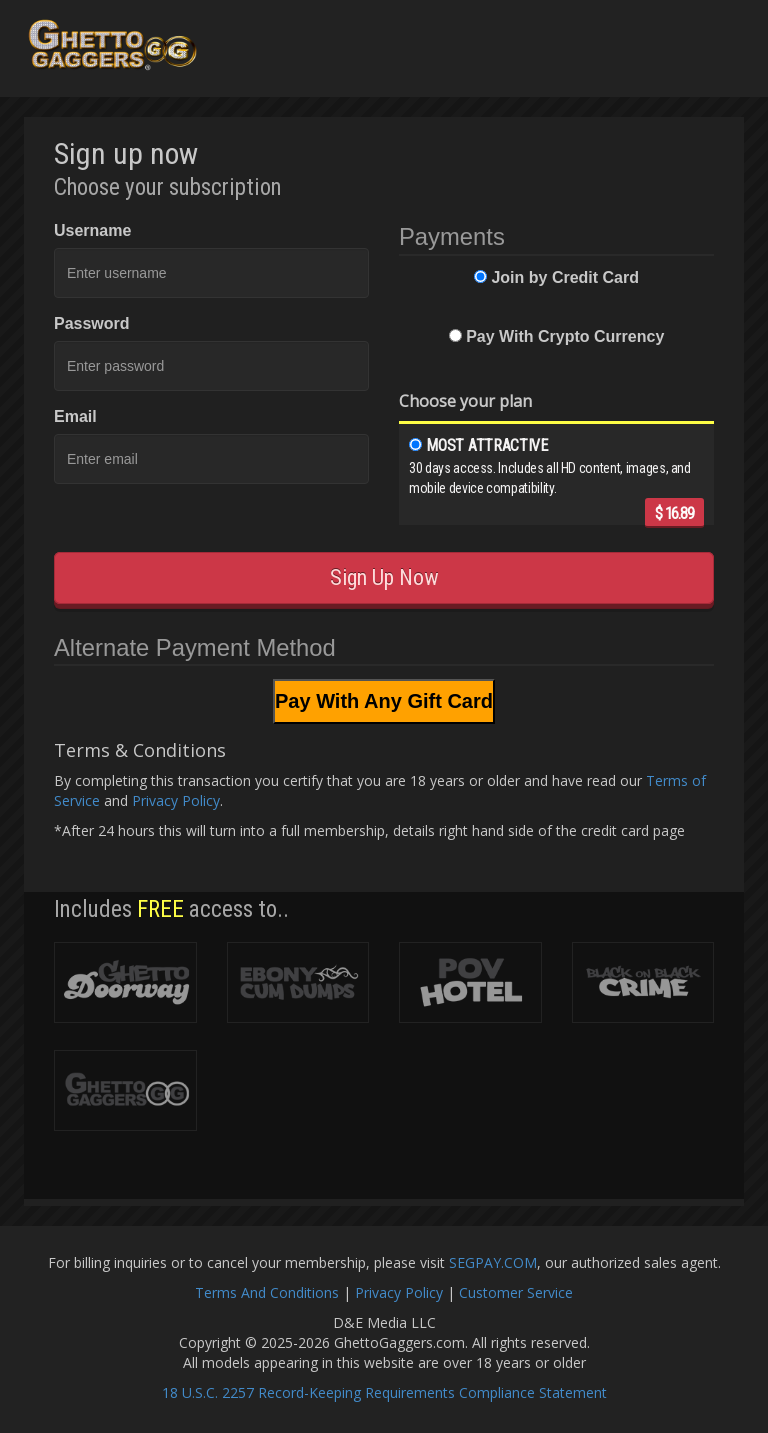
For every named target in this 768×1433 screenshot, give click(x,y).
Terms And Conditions (267, 1292)
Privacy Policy (176, 800)
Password (92, 323)
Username (92, 230)
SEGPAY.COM (493, 1262)
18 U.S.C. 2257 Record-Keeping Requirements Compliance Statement (384, 1392)
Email (75, 416)
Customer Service (516, 1292)
